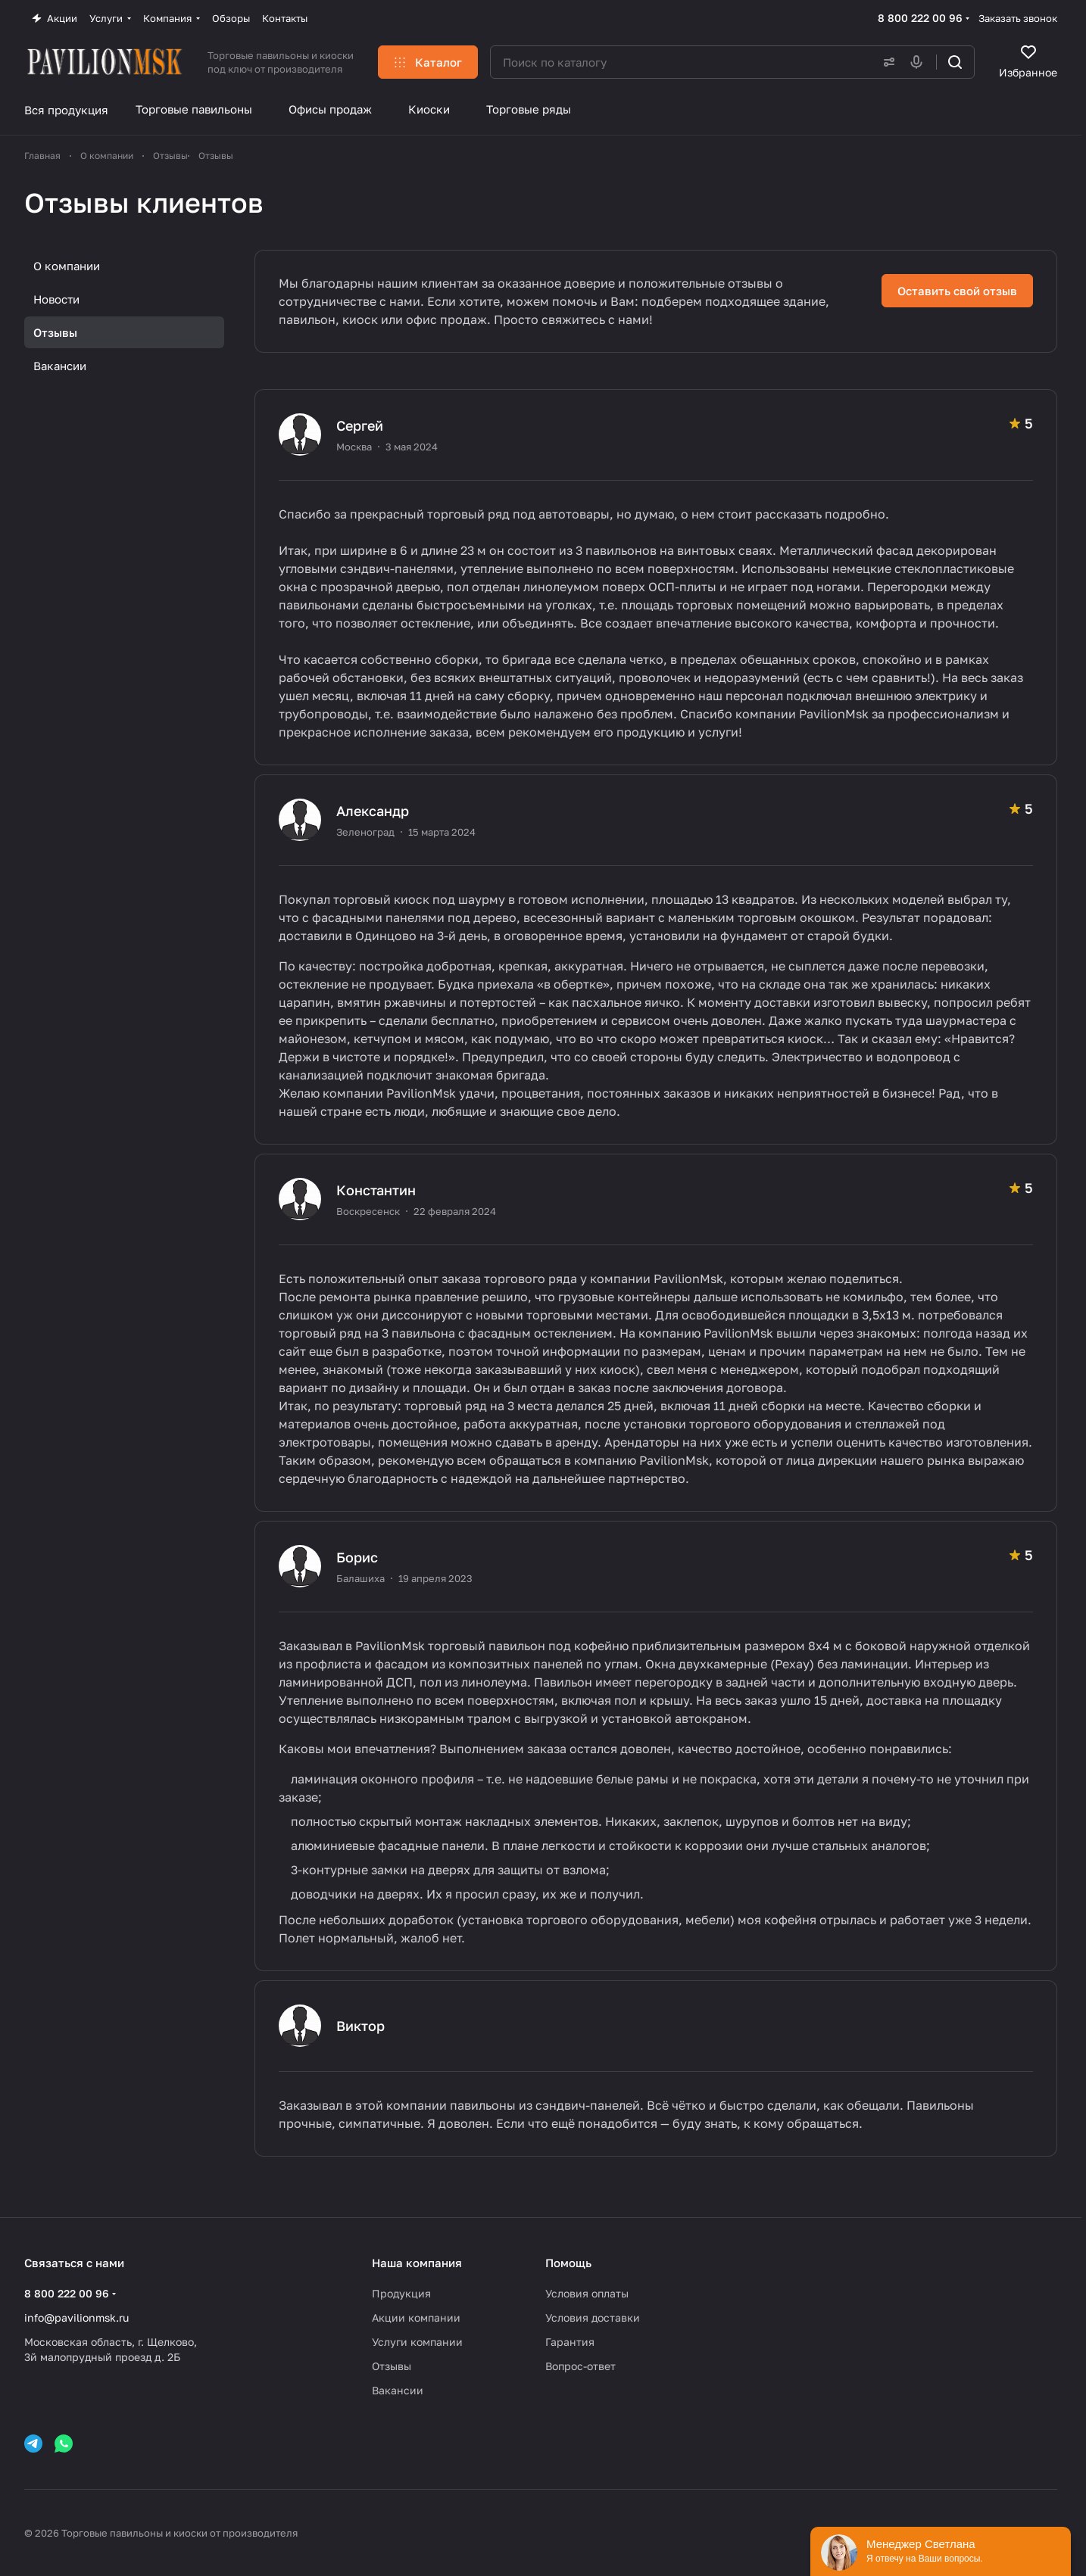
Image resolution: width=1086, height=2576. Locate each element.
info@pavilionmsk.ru (76, 2317)
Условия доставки (592, 2317)
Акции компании (416, 2317)
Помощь (568, 2262)
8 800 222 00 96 (920, 17)
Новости (56, 299)
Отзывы (55, 332)
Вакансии (59, 365)
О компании (66, 266)
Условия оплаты (587, 2293)
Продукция (401, 2293)
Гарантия (569, 2341)
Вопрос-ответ (580, 2366)
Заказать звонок (1017, 18)
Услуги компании (417, 2341)
